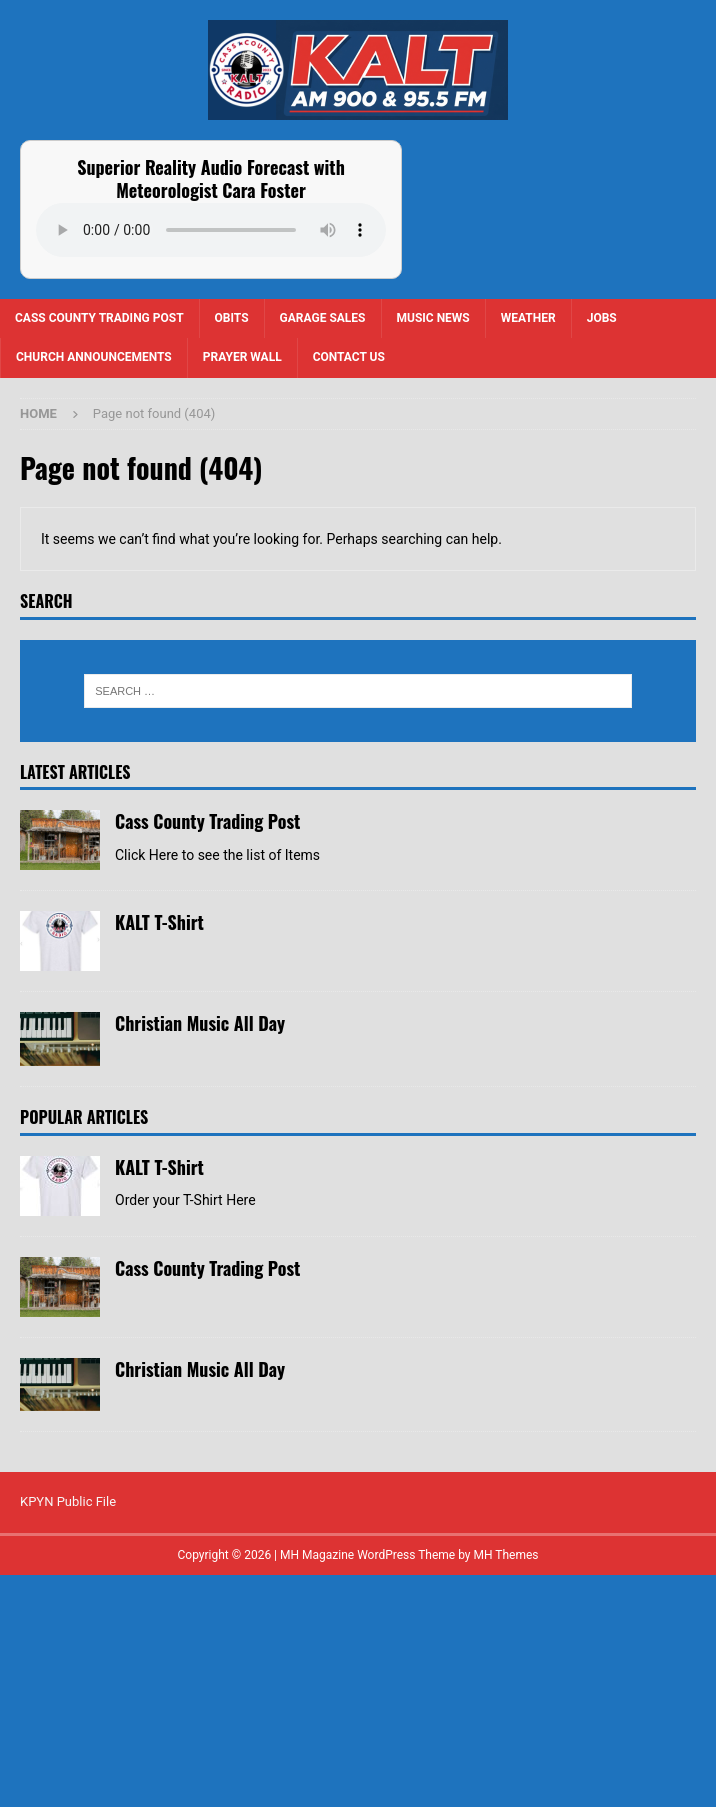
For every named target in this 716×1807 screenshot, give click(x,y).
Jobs (602, 318)
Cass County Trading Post (99, 318)
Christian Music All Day (200, 1140)
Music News (433, 318)
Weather (528, 318)
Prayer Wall (242, 357)
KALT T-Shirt (159, 1039)
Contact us (349, 357)
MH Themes (506, 1788)
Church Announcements (94, 357)
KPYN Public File (68, 1734)
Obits (232, 318)
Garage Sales (323, 318)
